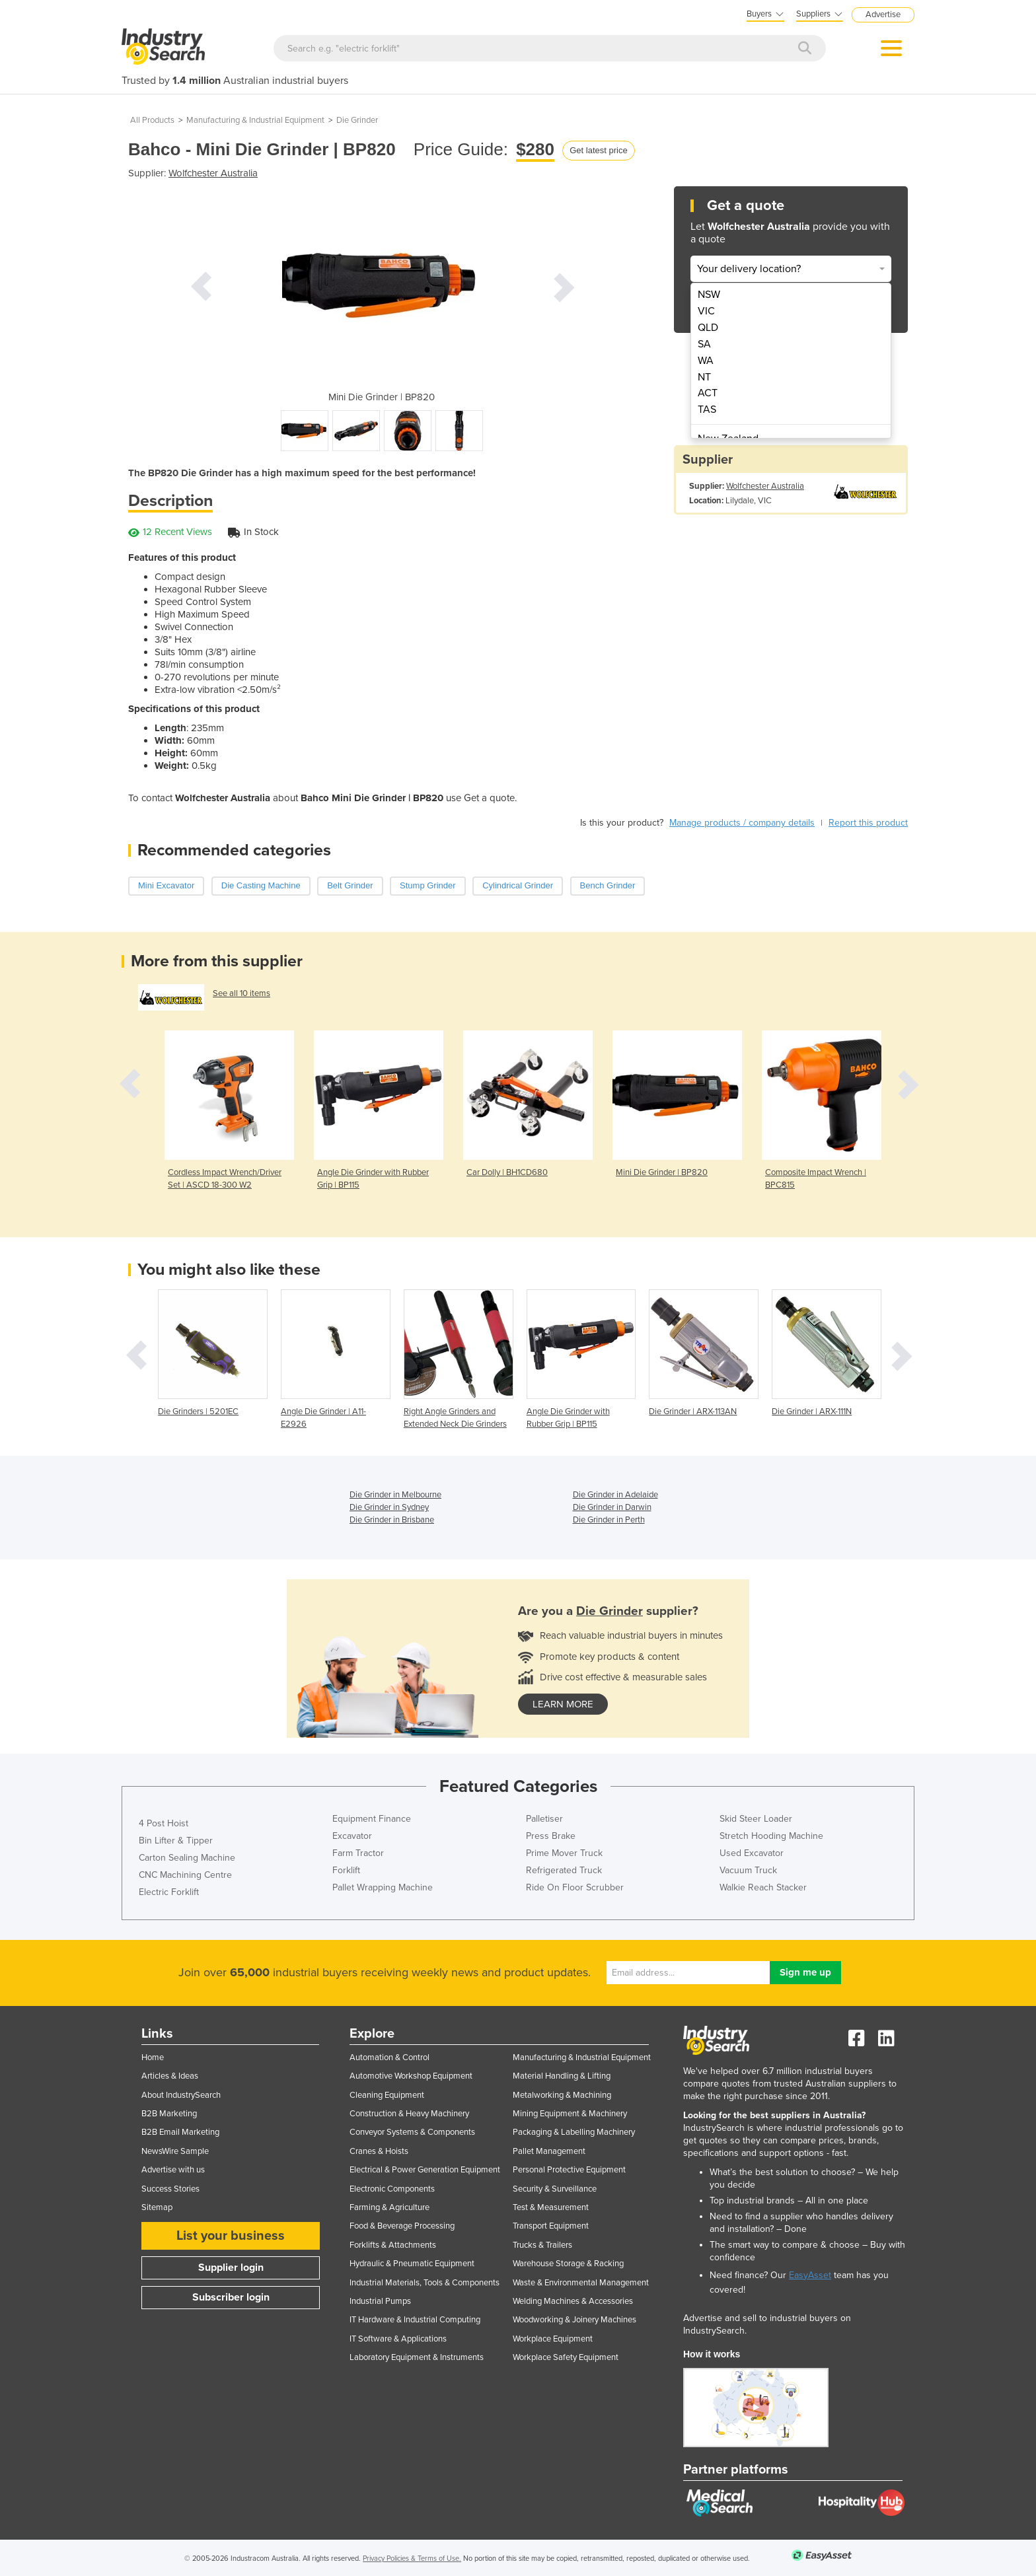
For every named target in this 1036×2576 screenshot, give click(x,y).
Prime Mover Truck (564, 1853)
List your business (230, 2236)
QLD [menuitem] (708, 327)
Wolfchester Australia (213, 173)
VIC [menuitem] (706, 311)
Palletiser (544, 1818)
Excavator (352, 1836)
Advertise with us (173, 2170)
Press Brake (550, 1836)
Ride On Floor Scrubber (575, 1887)
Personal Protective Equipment (569, 2170)
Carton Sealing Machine (187, 1857)
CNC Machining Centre (185, 1874)
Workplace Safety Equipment (565, 2357)
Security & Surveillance (555, 2189)
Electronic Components (392, 2189)
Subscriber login (231, 2297)
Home (152, 2057)
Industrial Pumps (380, 2301)
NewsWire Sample (175, 2151)
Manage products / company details (742, 822)
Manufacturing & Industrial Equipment (255, 120)
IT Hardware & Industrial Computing (415, 2319)
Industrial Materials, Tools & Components (425, 2282)
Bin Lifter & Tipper (176, 1840)
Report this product (868, 822)
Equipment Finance (371, 1818)
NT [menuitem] (704, 377)
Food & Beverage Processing (402, 2226)
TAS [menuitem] (707, 409)
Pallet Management (549, 2151)
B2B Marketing (169, 2113)
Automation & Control (389, 2057)
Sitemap (156, 2207)
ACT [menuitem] (708, 393)
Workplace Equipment (553, 2339)
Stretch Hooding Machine (771, 1836)
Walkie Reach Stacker (763, 1887)
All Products (152, 120)
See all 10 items (241, 993)
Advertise (883, 14)
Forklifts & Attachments (393, 2245)
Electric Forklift (169, 1892)
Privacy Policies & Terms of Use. (412, 2558)
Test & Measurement (551, 2207)
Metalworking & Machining (562, 2095)
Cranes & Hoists (379, 2151)
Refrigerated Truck (564, 1870)
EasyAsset (810, 2275)
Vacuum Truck (748, 1870)
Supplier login (231, 2267)
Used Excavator (752, 1853)
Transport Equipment (551, 2226)
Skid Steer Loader (756, 1818)
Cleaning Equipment (387, 2095)
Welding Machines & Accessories (573, 2301)
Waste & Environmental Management (581, 2282)
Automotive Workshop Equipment (411, 2076)
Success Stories (170, 2189)
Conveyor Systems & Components (412, 2132)
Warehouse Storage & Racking (568, 2263)
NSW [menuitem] (709, 294)
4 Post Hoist (163, 1823)
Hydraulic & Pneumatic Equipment (412, 2263)
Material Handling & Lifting (561, 2076)
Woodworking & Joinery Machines (574, 2319)
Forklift (346, 1870)
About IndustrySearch (181, 2095)
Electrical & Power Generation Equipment (425, 2170)
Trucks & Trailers (542, 2245)
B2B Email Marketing (180, 2132)
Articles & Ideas (169, 2076)
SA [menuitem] (704, 344)
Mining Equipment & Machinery (570, 2113)
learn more (563, 1704)
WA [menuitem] (706, 360)
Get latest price (598, 150)
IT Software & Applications (398, 2339)
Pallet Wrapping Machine (382, 1887)
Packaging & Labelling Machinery (574, 2132)
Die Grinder (357, 120)
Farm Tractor (358, 1853)
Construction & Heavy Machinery (409, 2113)
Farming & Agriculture (389, 2207)
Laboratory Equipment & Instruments (417, 2357)
